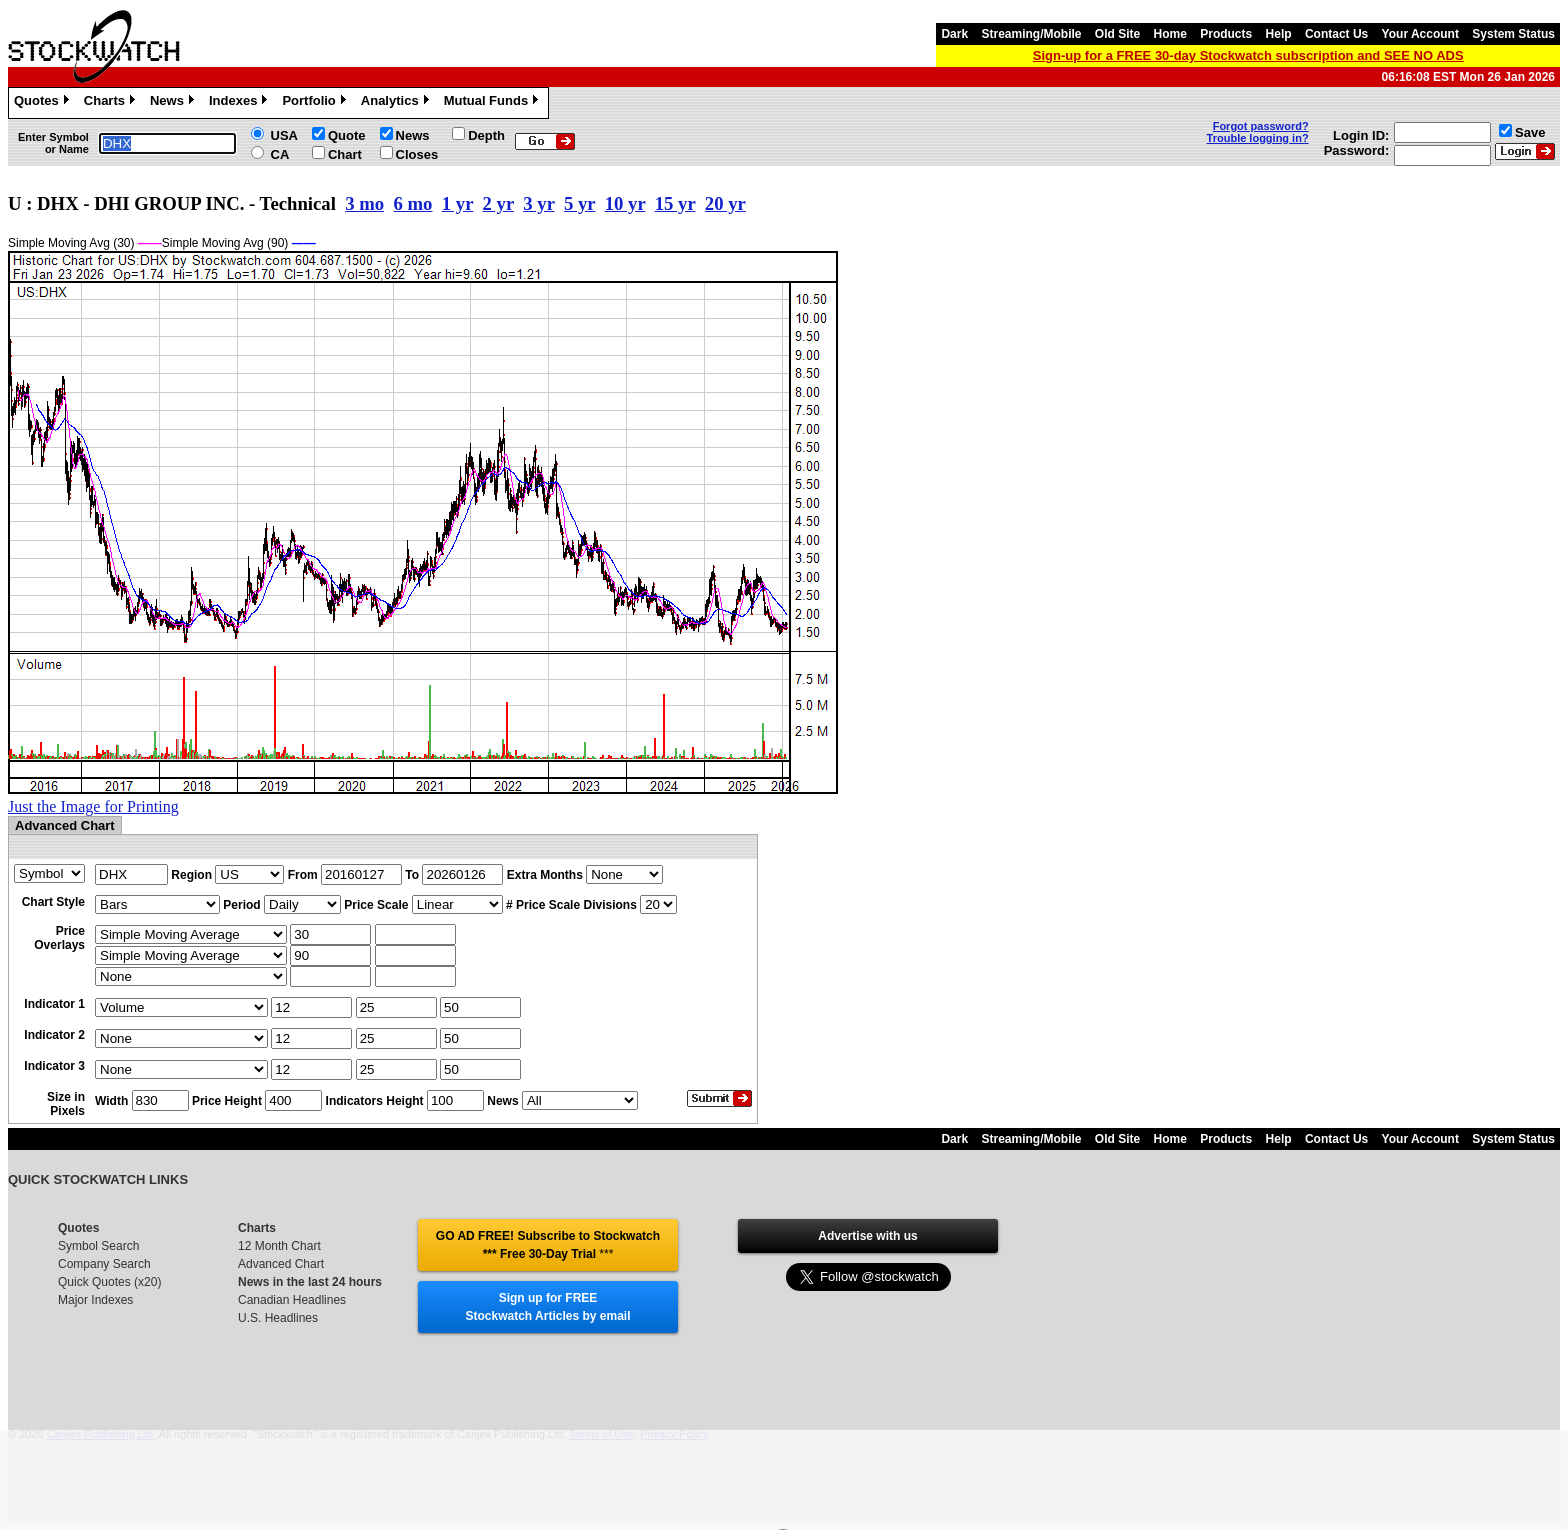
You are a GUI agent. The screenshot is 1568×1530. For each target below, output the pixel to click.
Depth (486, 135)
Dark (954, 34)
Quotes (44, 103)
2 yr (498, 203)
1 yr (457, 203)
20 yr (725, 203)
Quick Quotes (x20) (109, 1282)
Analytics (397, 103)
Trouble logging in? (1258, 138)
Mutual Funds (494, 103)
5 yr (579, 203)
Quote (347, 135)
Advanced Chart (281, 1264)
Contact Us (1336, 34)
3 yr (538, 203)
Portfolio (316, 103)
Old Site (1117, 34)
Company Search (104, 1264)
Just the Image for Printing (93, 806)
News (174, 103)
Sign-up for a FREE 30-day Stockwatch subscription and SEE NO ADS (1248, 55)
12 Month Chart (279, 1246)
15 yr (675, 203)
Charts (112, 103)
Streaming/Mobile (1031, 34)
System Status (1513, 34)
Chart (345, 154)
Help (1279, 34)
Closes (417, 154)
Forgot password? (1261, 126)
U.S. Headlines (278, 1318)
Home (1170, 34)
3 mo (364, 203)
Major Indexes (95, 1300)
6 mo (413, 203)
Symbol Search (98, 1246)
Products (1226, 34)
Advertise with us (867, 1236)
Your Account (1420, 34)
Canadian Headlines (292, 1300)
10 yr (625, 203)
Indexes (240, 103)
